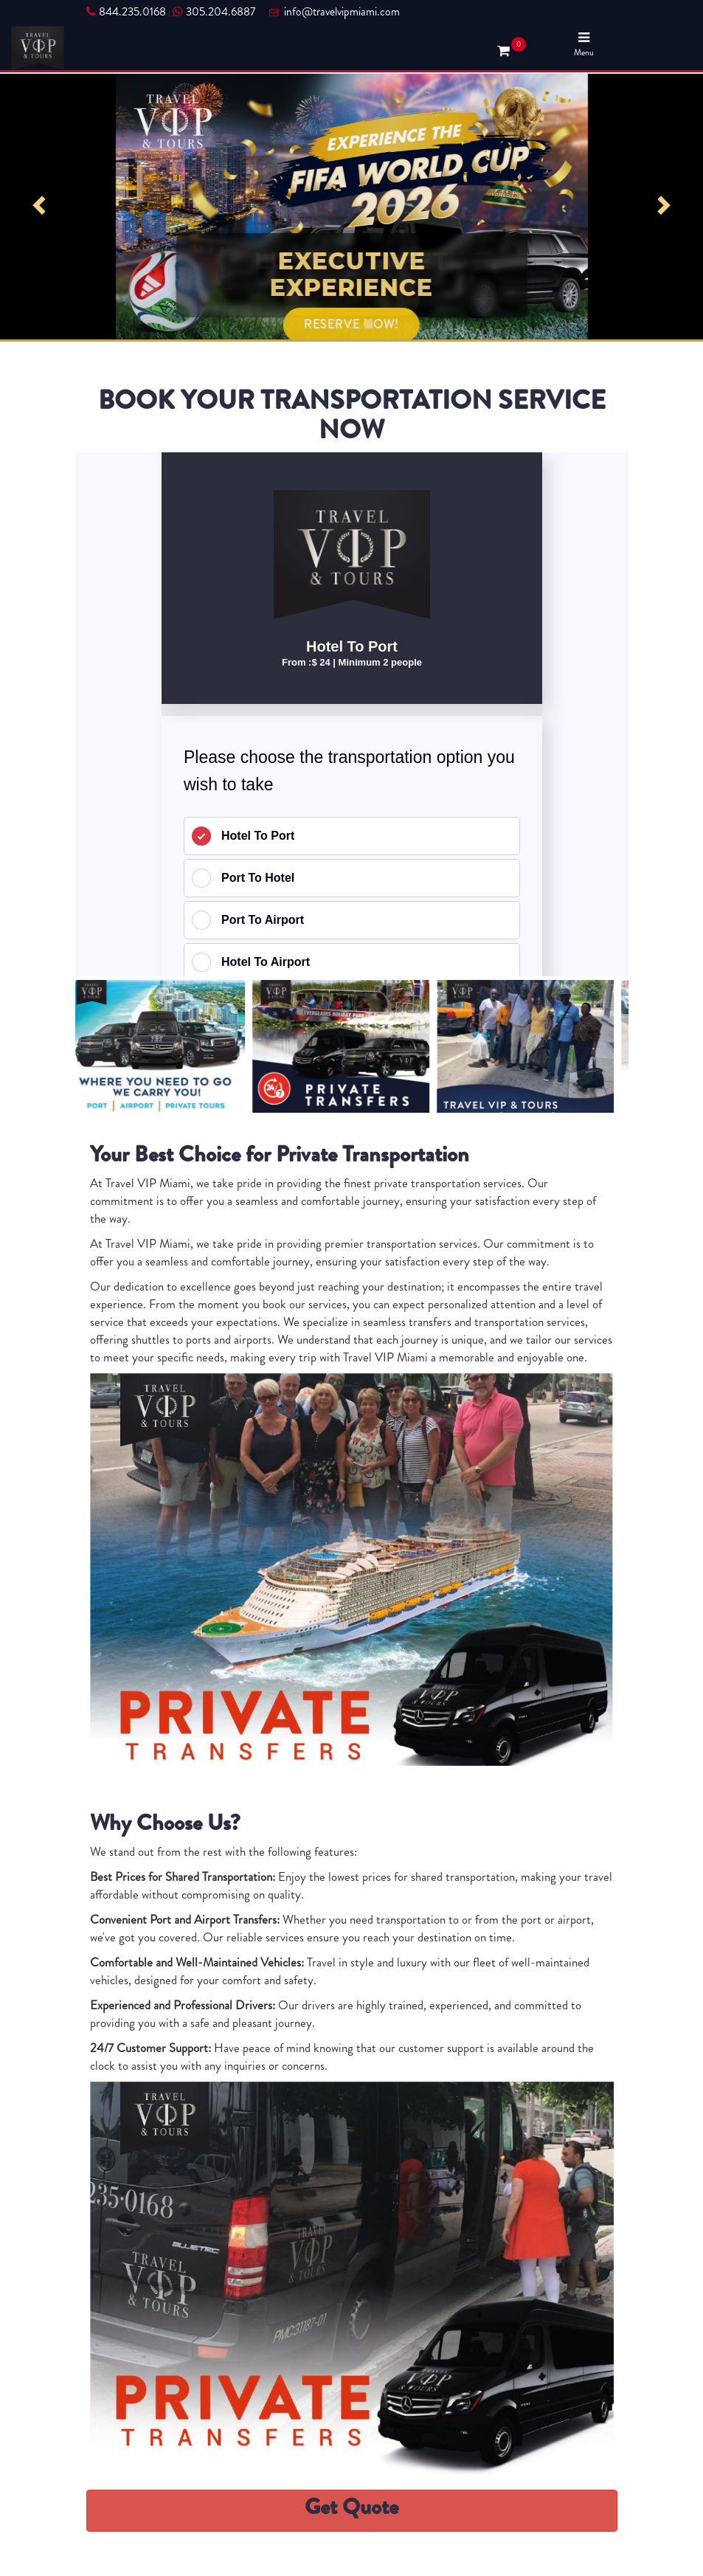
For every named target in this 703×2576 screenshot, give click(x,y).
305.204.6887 (214, 12)
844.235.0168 (126, 12)
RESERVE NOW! (351, 324)
